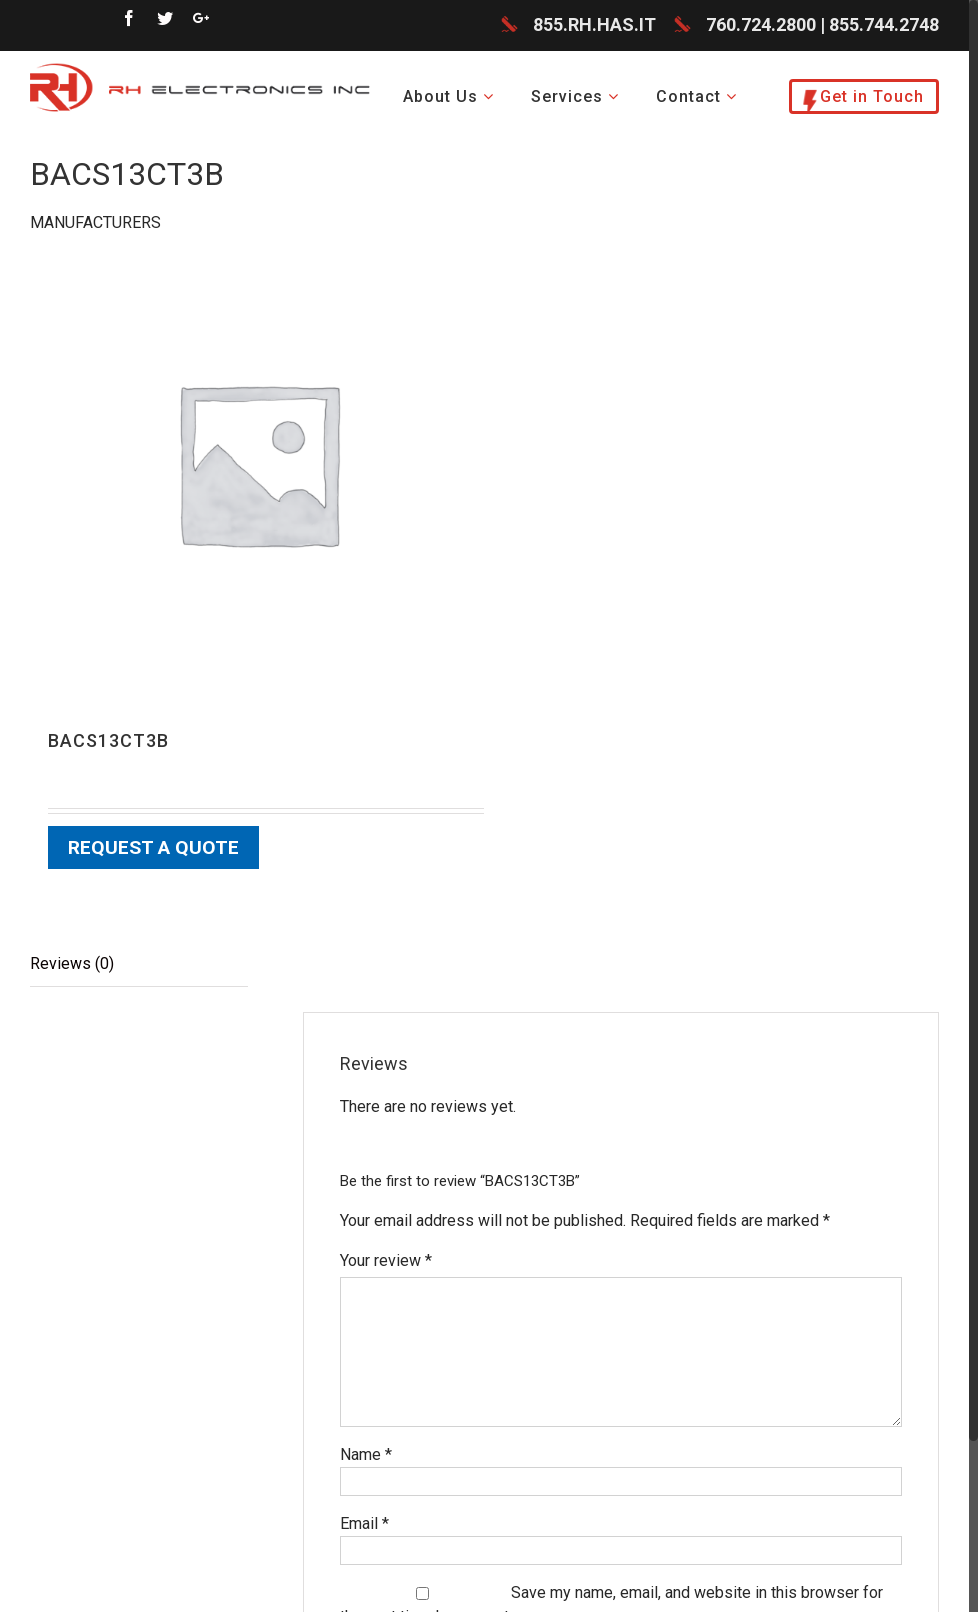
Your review (386, 1260)
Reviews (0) (72, 963)
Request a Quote (153, 847)
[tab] (139, 964)
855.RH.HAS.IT (594, 24)
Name (366, 1454)
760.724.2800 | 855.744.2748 (822, 24)
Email (364, 1523)
